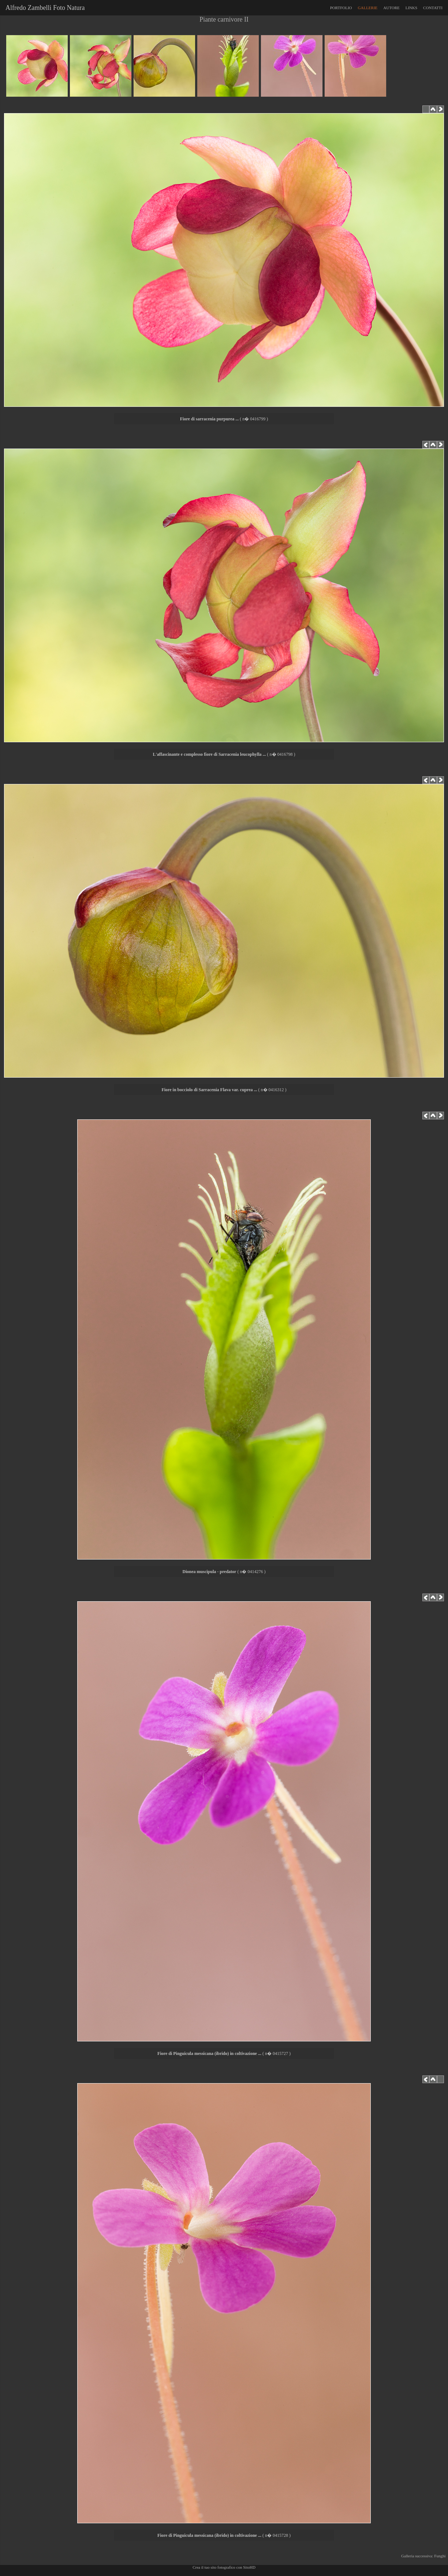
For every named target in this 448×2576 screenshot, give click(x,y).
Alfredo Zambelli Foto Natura (44, 7)
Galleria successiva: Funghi (424, 2556)
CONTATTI (433, 7)
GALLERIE (368, 7)
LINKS (411, 7)
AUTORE (391, 7)
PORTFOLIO (341, 7)
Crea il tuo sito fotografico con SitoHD (224, 2567)
